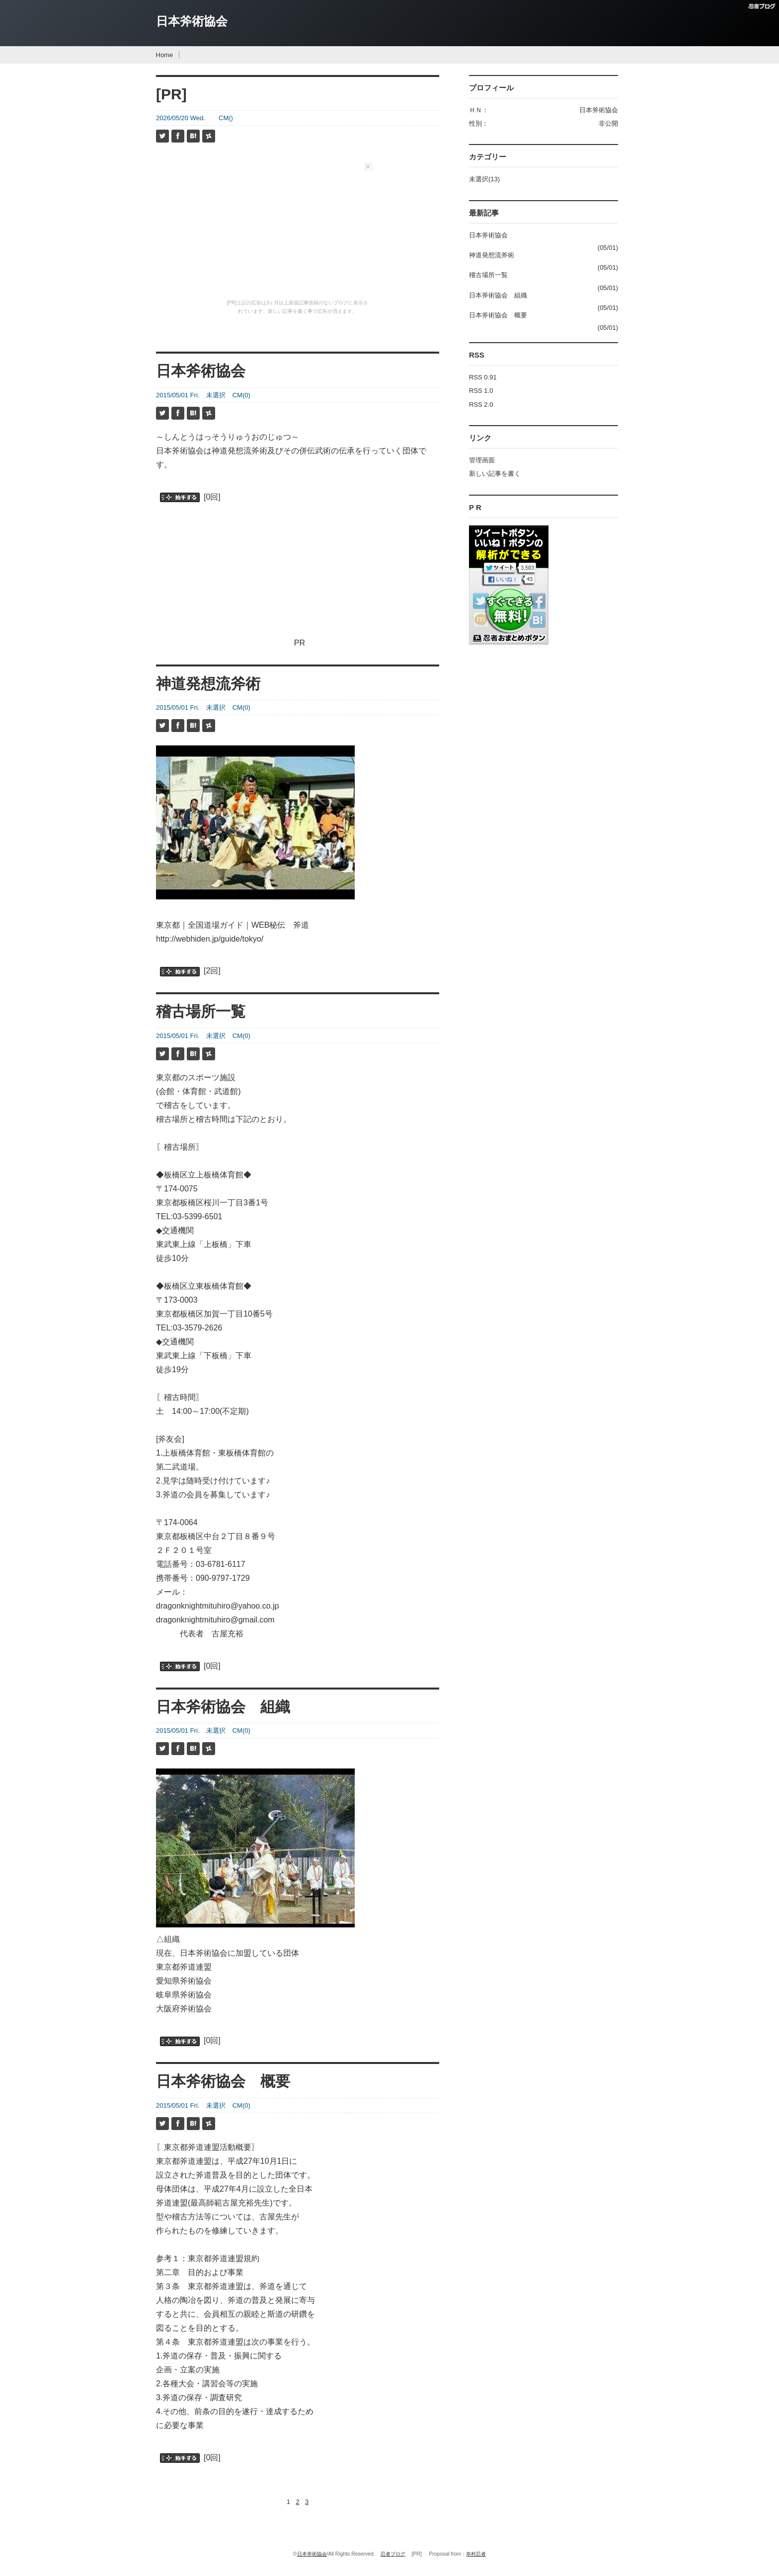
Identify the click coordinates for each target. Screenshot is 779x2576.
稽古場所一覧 (200, 1011)
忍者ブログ (393, 2554)
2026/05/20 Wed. (180, 118)
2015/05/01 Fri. (177, 395)
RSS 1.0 (481, 390)
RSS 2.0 (481, 404)
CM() (226, 118)
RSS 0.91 (483, 377)
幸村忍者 (476, 2554)
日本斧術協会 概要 (223, 2081)
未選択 (216, 395)
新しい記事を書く (495, 473)
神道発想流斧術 (208, 683)
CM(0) (241, 395)
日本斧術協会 (192, 21)
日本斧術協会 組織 (223, 1706)
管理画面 (482, 460)
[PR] (171, 94)
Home (164, 55)
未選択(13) (484, 179)
